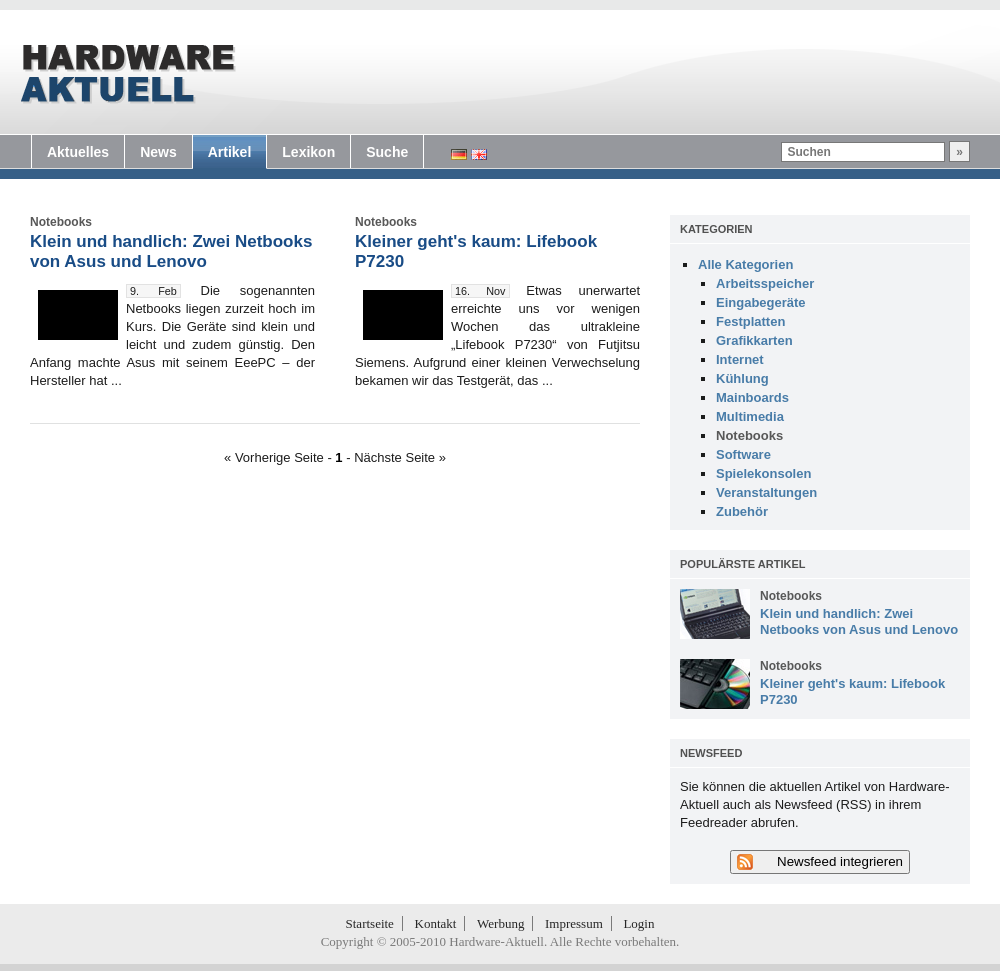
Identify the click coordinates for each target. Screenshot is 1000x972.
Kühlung (742, 378)
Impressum (574, 923)
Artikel (230, 152)
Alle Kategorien (745, 264)
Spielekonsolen (763, 473)
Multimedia (750, 416)
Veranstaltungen (766, 492)
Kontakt (436, 923)
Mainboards (752, 397)
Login (638, 923)
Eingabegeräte (761, 302)
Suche (387, 152)
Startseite (370, 923)
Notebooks (749, 435)
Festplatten (750, 321)
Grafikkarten (754, 340)
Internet (740, 359)
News (158, 152)
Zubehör (742, 511)
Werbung (500, 923)
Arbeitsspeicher (765, 283)
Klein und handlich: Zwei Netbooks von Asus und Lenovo (171, 251)
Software (743, 454)
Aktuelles (78, 152)
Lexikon (308, 152)
